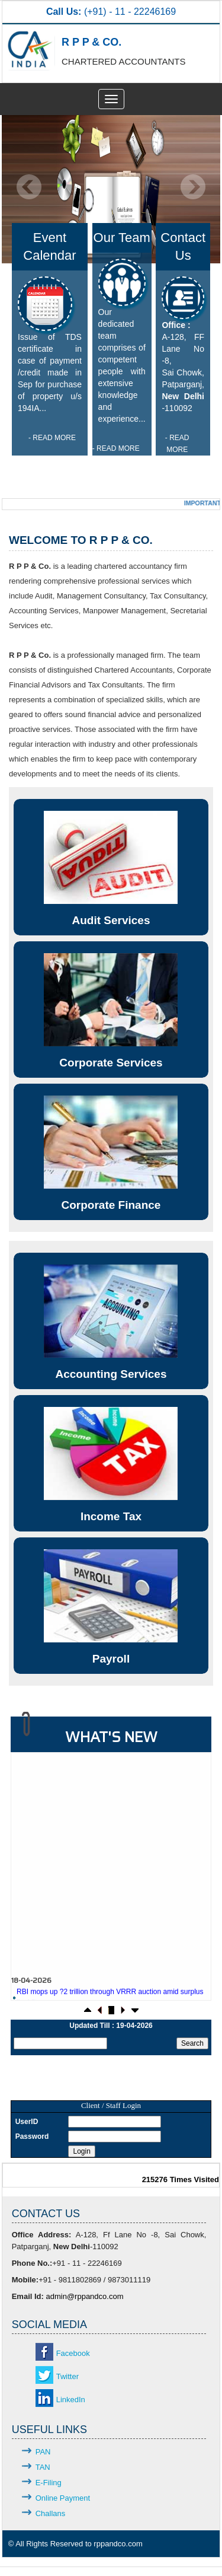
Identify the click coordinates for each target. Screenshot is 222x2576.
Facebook (73, 2353)
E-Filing (49, 2482)
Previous (29, 187)
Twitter (67, 2376)
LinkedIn (70, 2399)
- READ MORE (52, 438)
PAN (43, 2451)
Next (192, 187)
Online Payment (63, 2498)
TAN (43, 2467)
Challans (51, 2513)
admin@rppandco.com (84, 2296)
